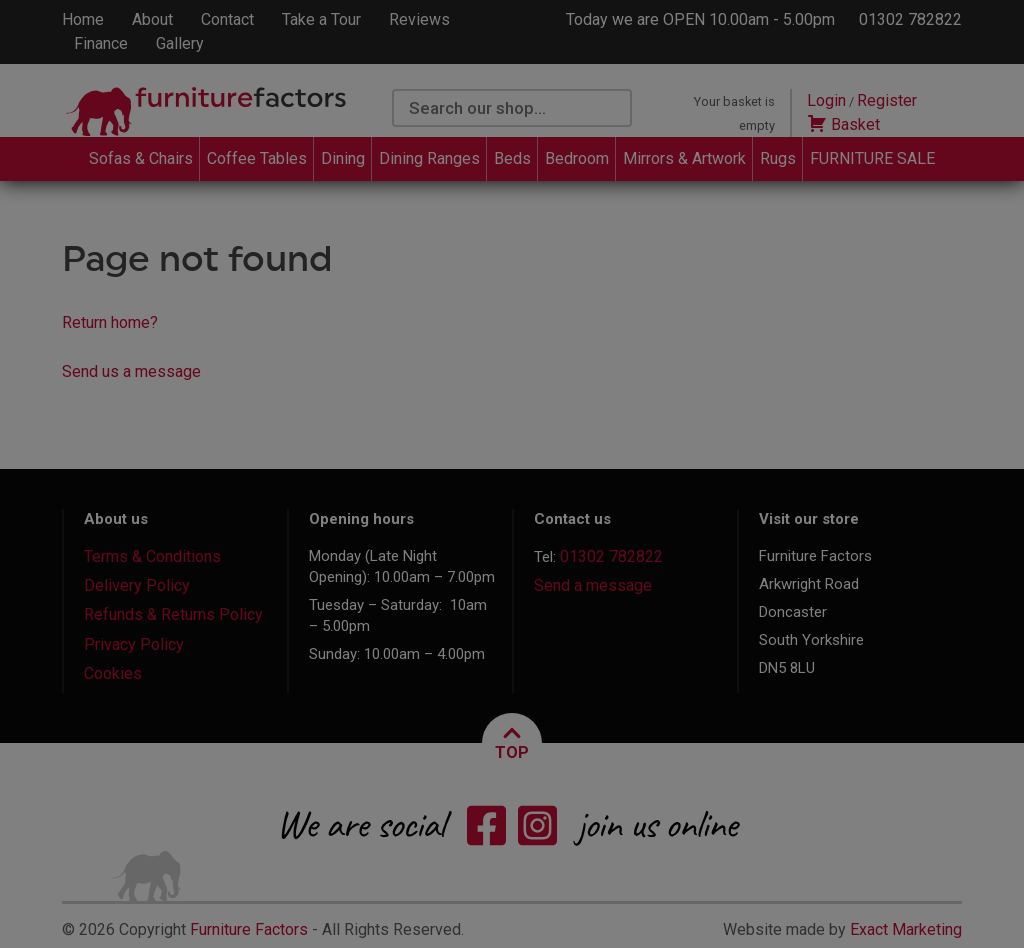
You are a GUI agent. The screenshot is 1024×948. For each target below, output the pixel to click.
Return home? (110, 322)
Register (887, 100)
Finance (101, 43)
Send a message (593, 585)
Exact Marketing (906, 929)
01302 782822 (910, 19)
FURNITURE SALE (872, 158)
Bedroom (577, 158)
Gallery (180, 43)
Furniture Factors (249, 929)
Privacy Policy (134, 644)
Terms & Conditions (152, 556)
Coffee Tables (257, 158)
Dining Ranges (429, 158)
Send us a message (131, 371)
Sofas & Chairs (141, 158)
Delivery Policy (137, 585)
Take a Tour (321, 19)
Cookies (113, 673)
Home (83, 19)
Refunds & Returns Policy (173, 614)
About (152, 19)
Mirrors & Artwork (684, 158)
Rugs (778, 158)
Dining (343, 158)
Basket (843, 124)
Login (826, 100)
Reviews (419, 19)
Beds (512, 158)
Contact (227, 19)
